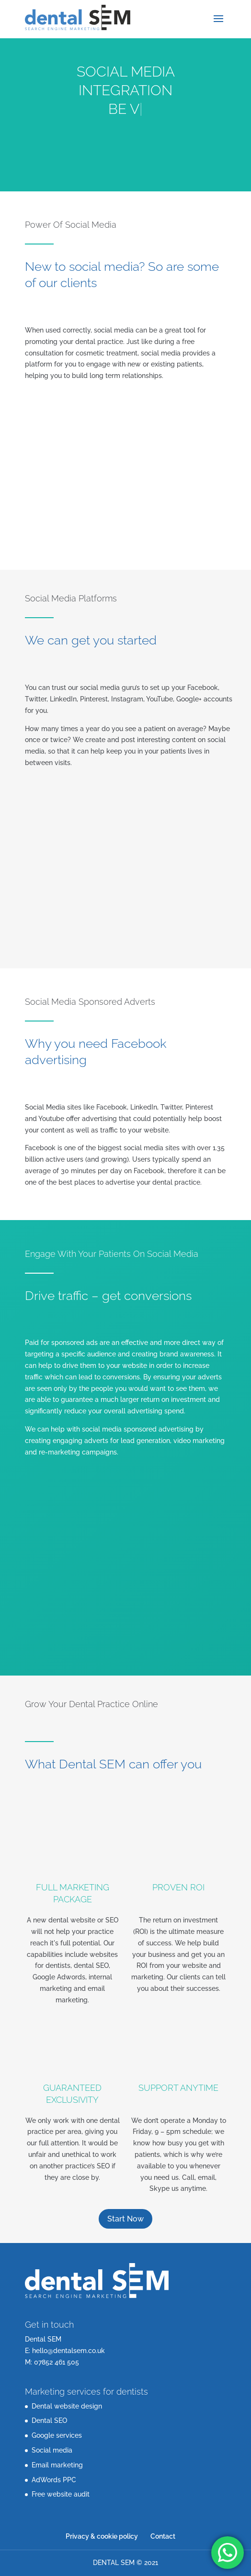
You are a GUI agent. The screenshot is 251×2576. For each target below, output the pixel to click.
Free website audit (61, 2494)
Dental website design (67, 2406)
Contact (162, 2536)
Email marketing (57, 2465)
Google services (57, 2435)
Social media (52, 2450)
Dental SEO (49, 2420)
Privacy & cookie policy (102, 2536)
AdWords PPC (54, 2480)
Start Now (125, 2218)
